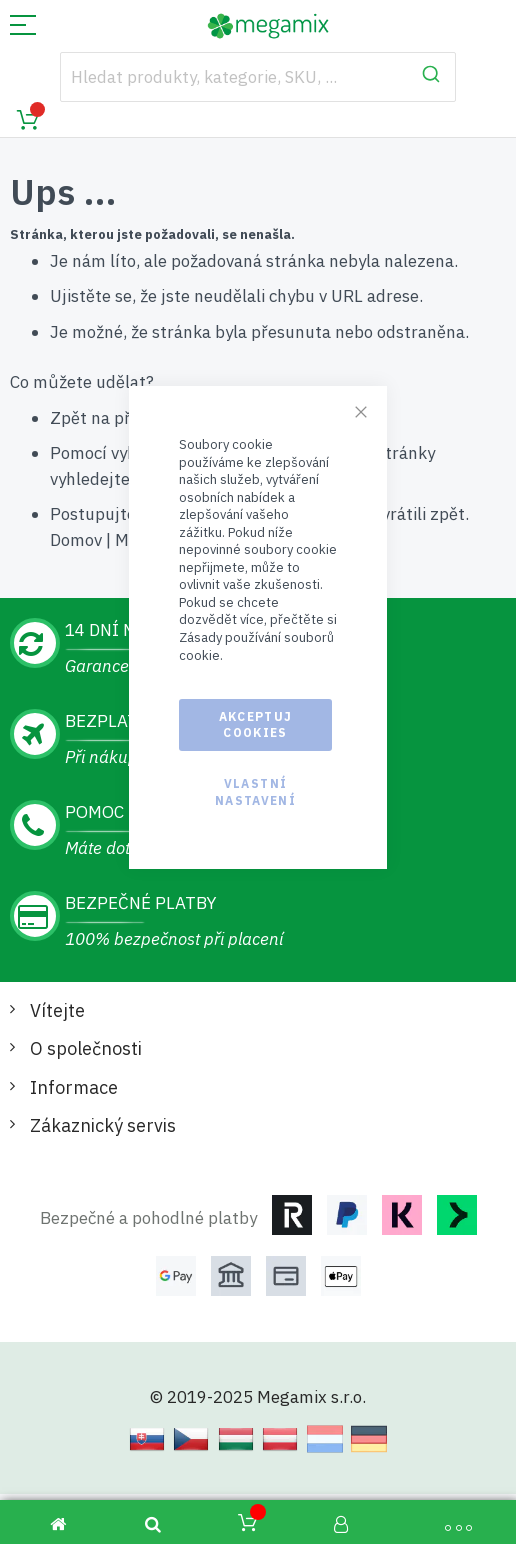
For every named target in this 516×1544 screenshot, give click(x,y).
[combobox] (258, 77)
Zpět (68, 418)
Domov (76, 540)
